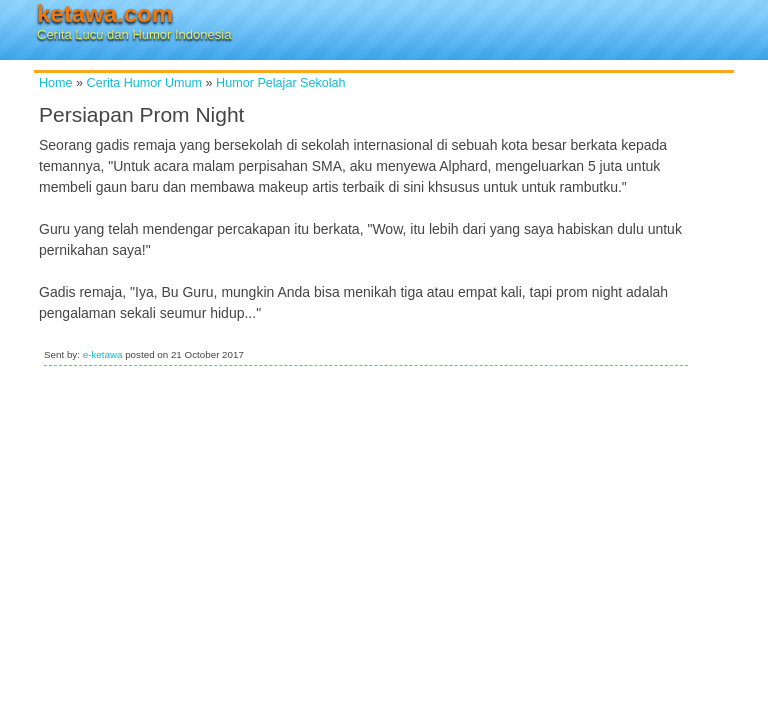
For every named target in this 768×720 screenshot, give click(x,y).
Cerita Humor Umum (144, 83)
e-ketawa (103, 354)
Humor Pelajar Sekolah (281, 83)
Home (56, 83)
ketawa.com (105, 13)
